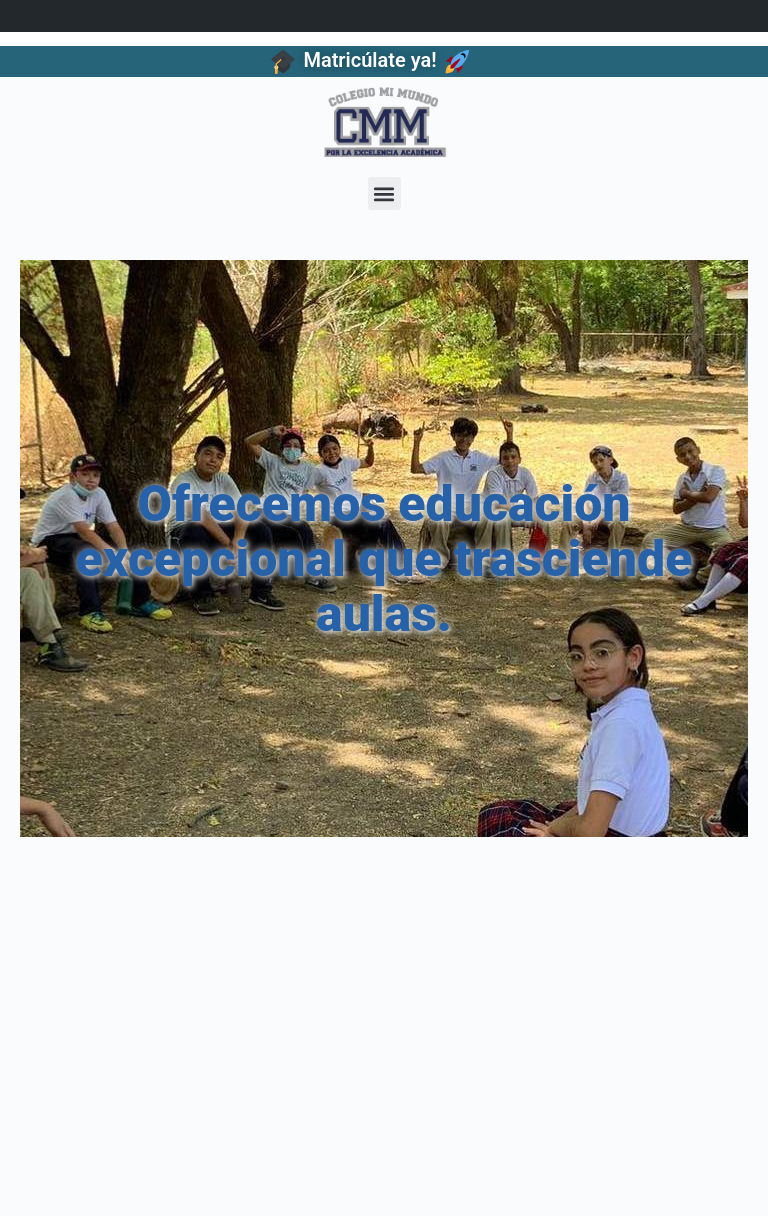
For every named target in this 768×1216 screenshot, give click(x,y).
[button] (384, 193)
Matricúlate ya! (369, 60)
